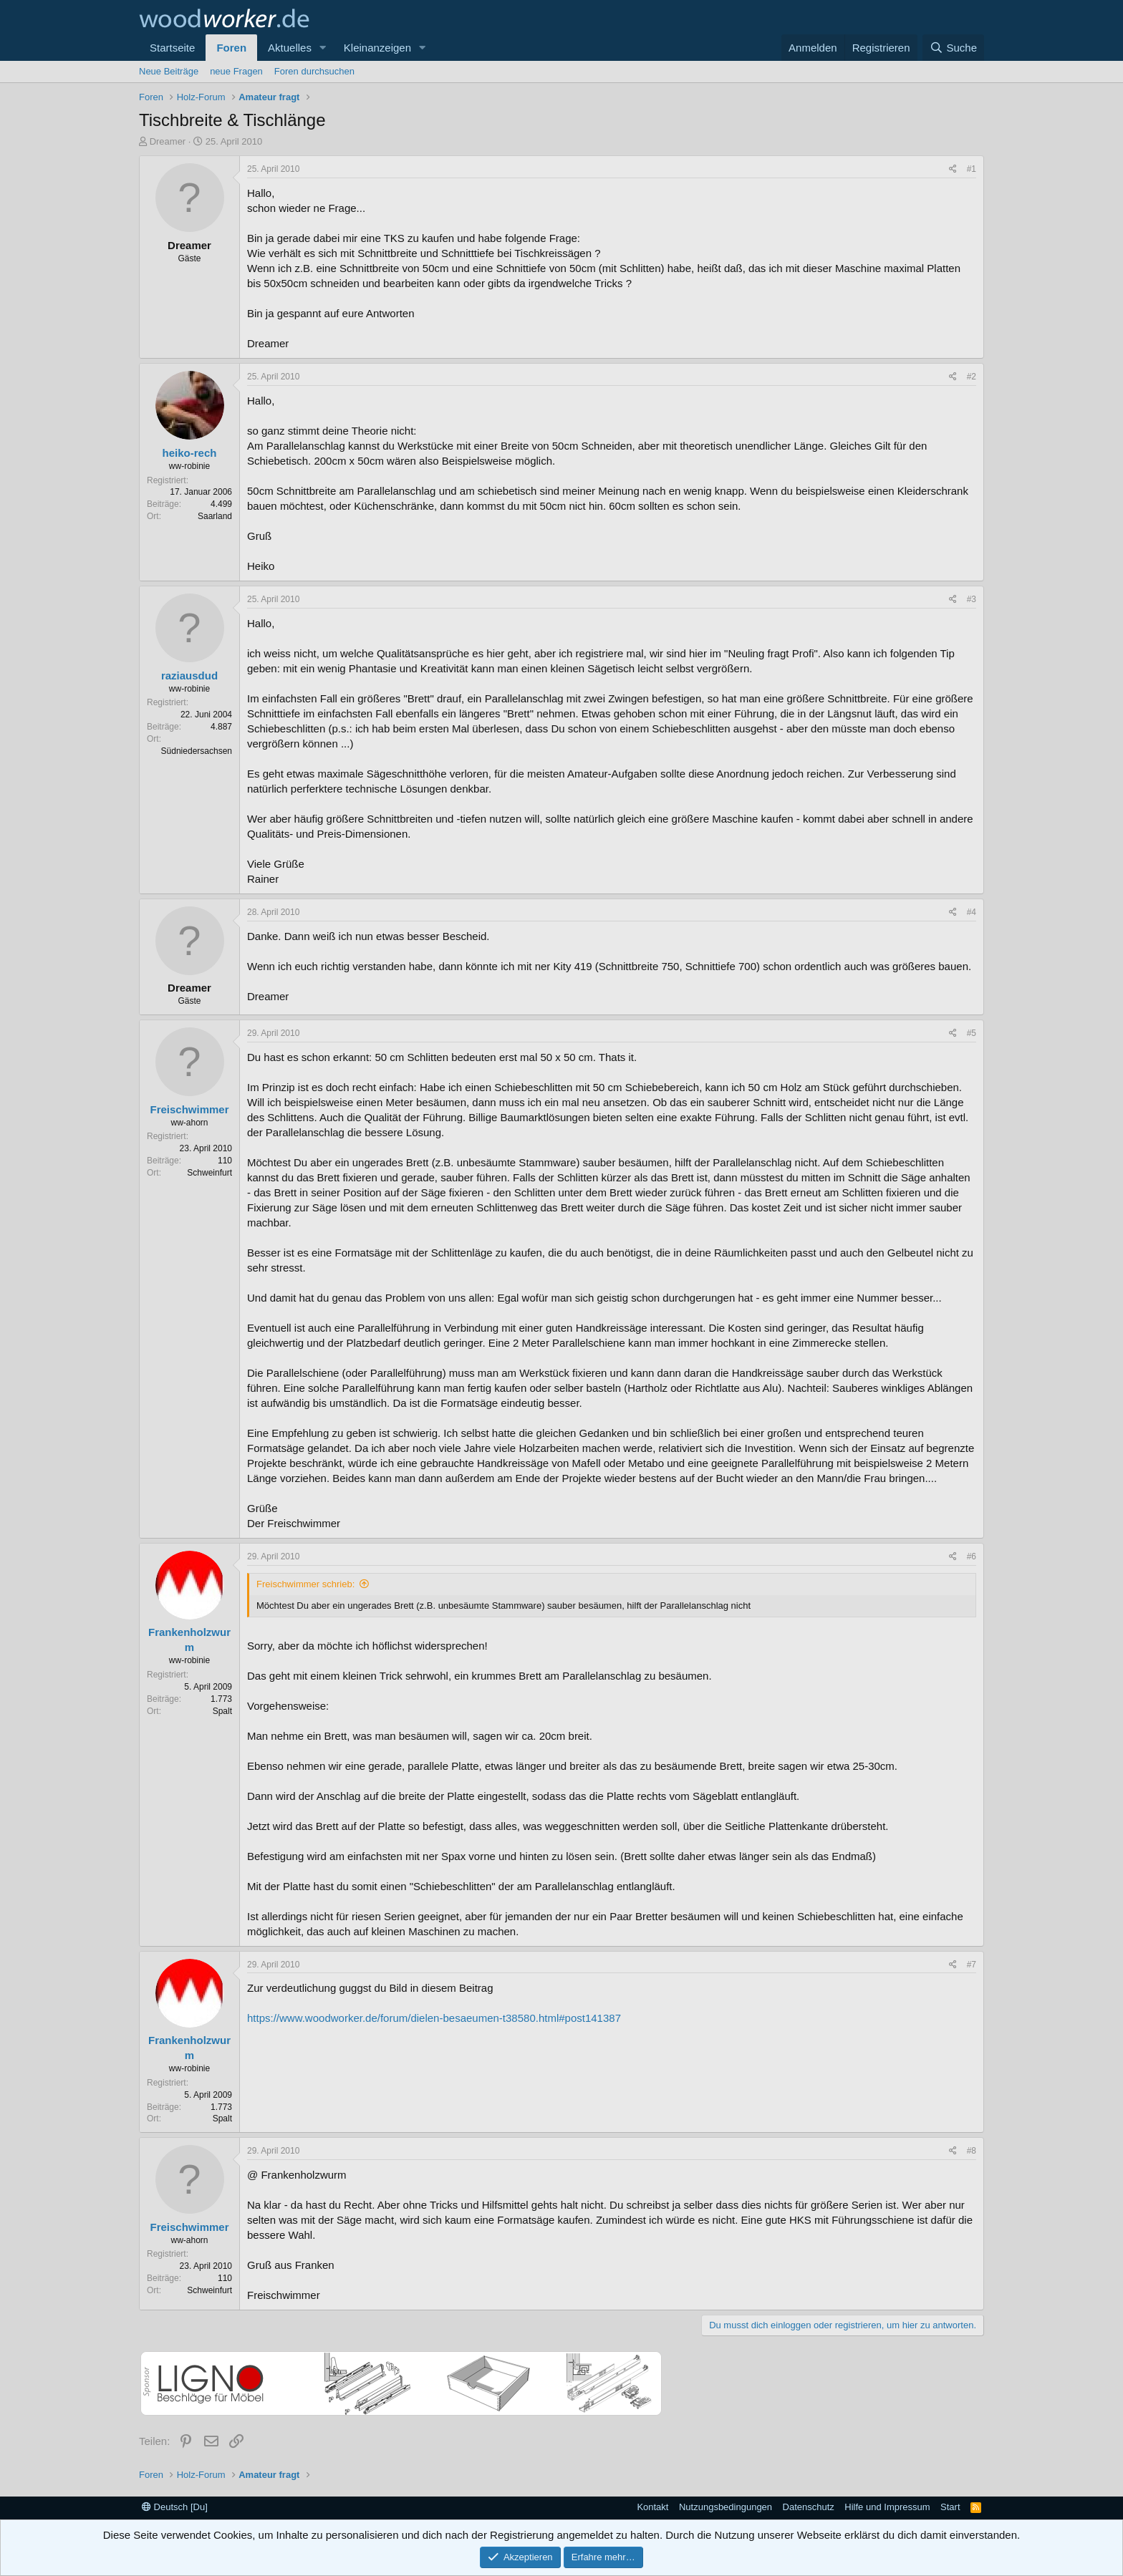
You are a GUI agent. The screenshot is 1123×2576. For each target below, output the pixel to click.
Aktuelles (290, 48)
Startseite (172, 48)
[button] (323, 47)
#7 (971, 1965)
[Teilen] (953, 169)
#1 (971, 169)
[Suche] (953, 47)
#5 (971, 1033)
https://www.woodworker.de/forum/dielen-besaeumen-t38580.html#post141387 (434, 2018)
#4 (971, 912)
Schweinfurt (209, 1173)
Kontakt (652, 2507)
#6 (971, 1556)
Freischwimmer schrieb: (305, 1584)
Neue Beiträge (168, 71)
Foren (231, 48)
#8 (971, 2151)
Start (950, 2507)
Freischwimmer (189, 1109)
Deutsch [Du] (175, 2507)
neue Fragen (236, 71)
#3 (971, 599)
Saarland (215, 516)
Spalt (222, 1711)
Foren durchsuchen (314, 71)
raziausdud (189, 675)
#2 (971, 377)
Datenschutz (808, 2507)
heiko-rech (190, 453)
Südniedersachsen (196, 751)
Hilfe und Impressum (887, 2507)
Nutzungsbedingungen (725, 2507)
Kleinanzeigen (377, 48)
